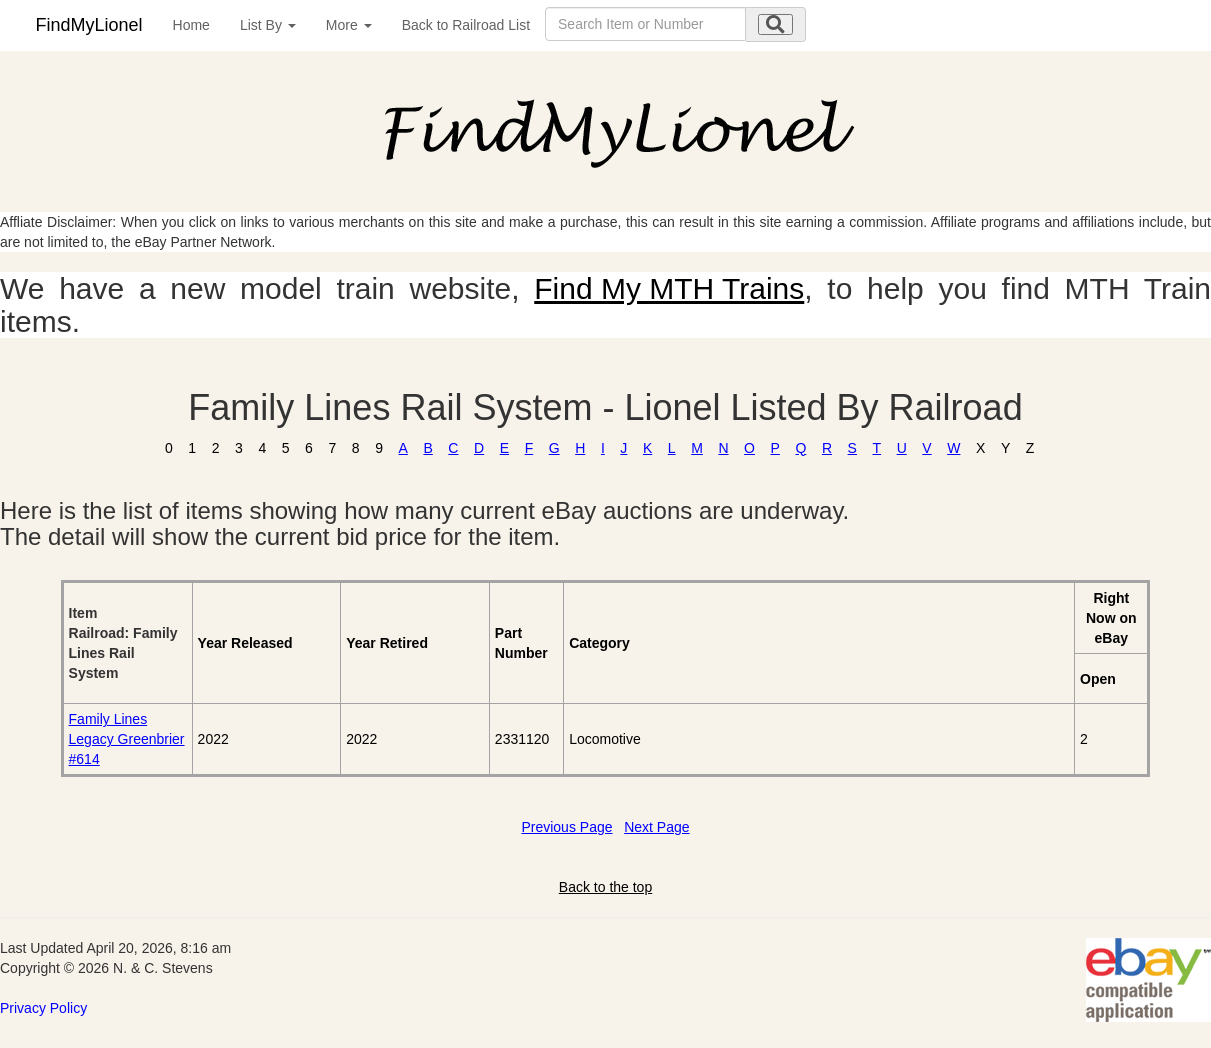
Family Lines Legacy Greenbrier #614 (127, 739)
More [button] (349, 25)
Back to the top (605, 887)
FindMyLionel (89, 25)
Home (191, 25)
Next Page (656, 827)
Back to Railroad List (466, 25)
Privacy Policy (43, 1008)
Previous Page (566, 827)
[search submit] (775, 24)
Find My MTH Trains (669, 288)
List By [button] (268, 25)
